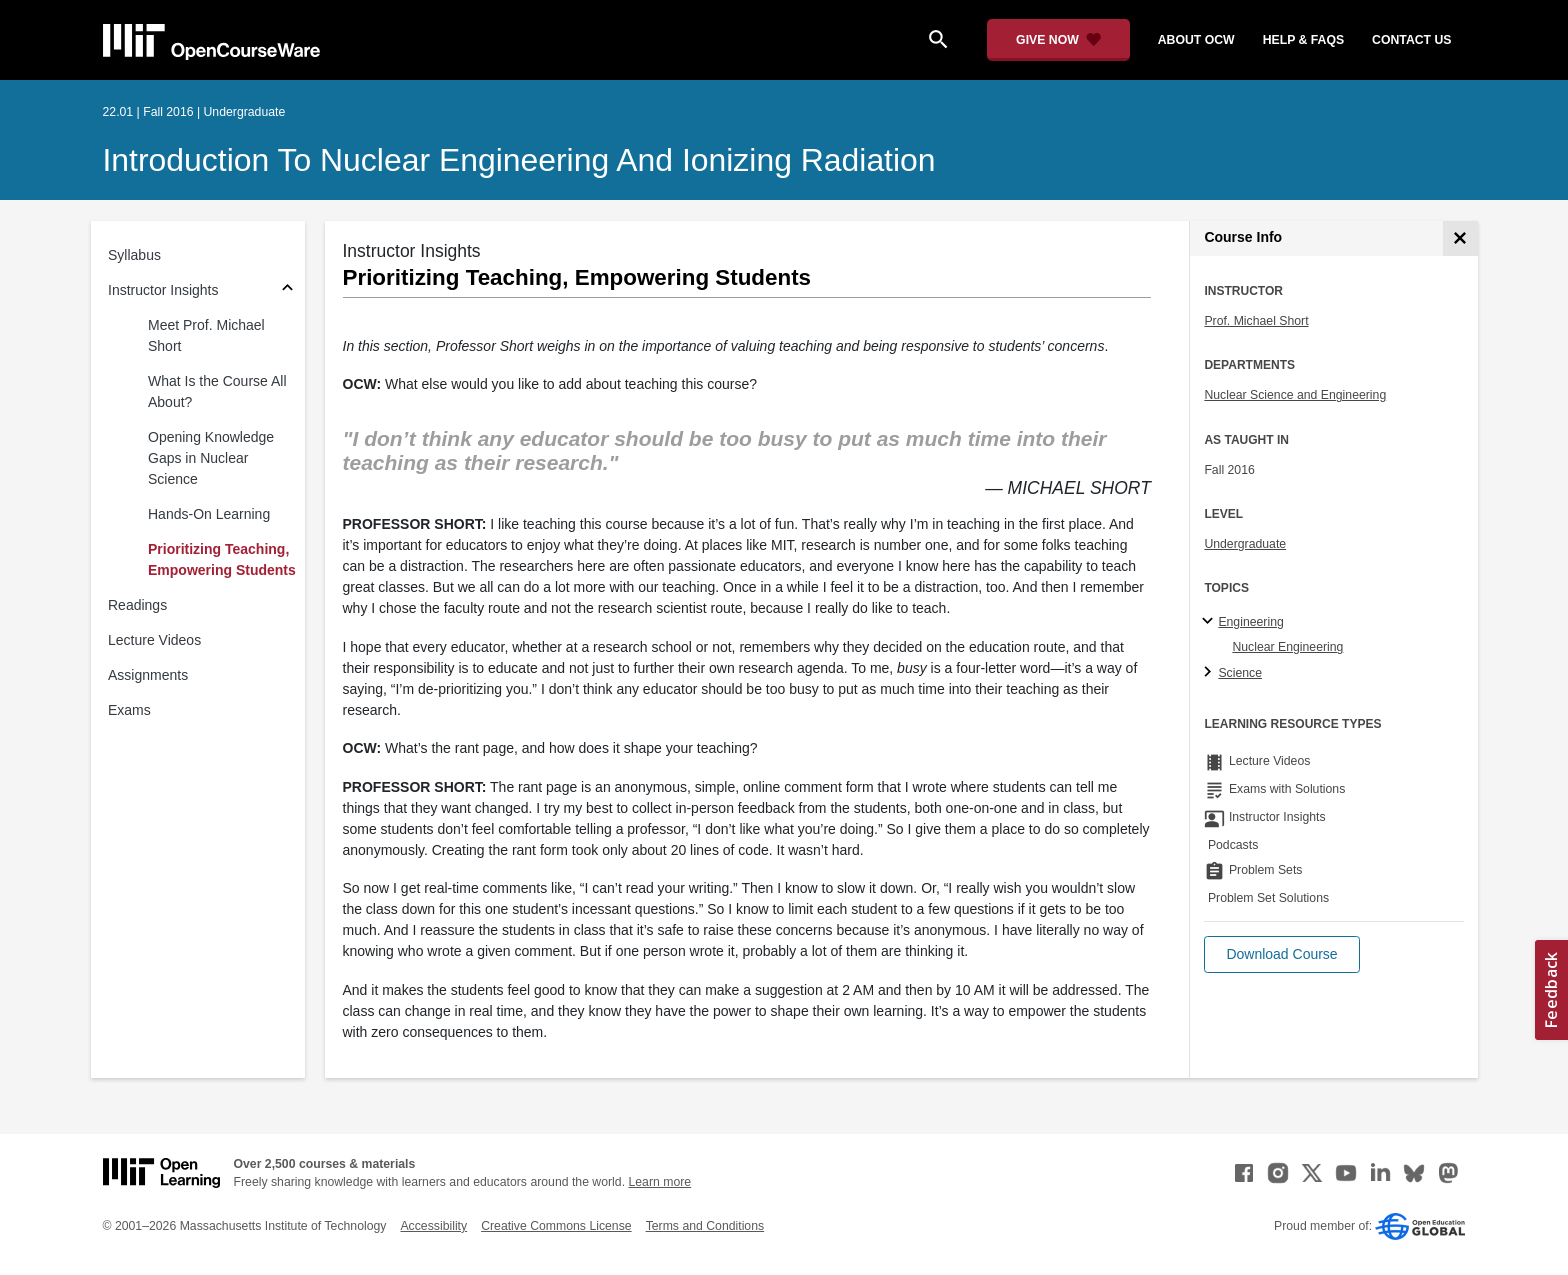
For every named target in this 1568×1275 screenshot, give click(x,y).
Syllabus (134, 255)
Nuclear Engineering (1287, 647)
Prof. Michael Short (1256, 321)
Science (1240, 673)
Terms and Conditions (705, 1226)
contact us (1411, 40)
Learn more (659, 1182)
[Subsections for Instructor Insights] (287, 290)
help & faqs (1303, 40)
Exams (129, 710)
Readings (137, 605)
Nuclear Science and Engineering (1295, 395)
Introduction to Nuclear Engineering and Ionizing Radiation (519, 160)
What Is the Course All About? (217, 391)
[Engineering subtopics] (1210, 622)
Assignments (148, 675)
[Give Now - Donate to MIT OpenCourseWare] (1058, 40)
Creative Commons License (556, 1226)
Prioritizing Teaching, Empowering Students (222, 559)
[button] (1281, 954)
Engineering (1250, 622)
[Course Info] (1460, 238)
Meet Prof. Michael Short (206, 335)
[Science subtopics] (1210, 673)
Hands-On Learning (209, 514)
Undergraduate (1245, 544)
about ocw (1196, 40)
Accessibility (433, 1226)
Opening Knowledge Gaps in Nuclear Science (211, 458)
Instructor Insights (163, 290)
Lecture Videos (154, 640)
